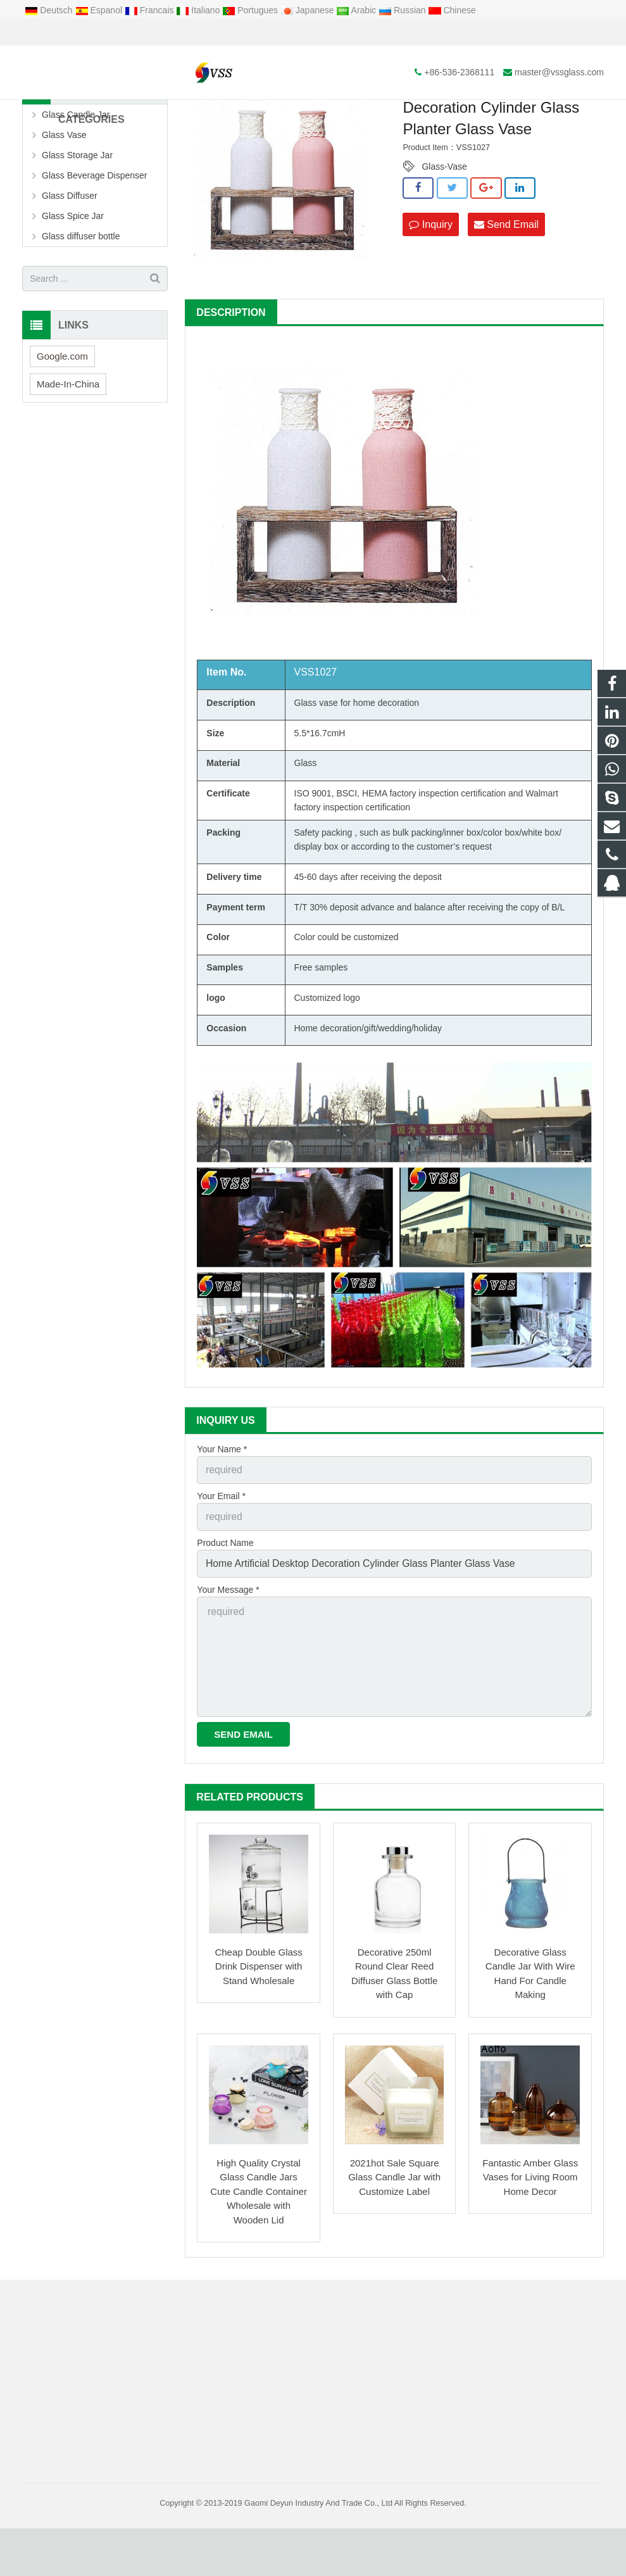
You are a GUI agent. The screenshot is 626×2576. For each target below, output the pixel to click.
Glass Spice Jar (73, 287)
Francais (150, 10)
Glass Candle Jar (76, 185)
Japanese (308, 10)
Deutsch (50, 10)
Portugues (251, 10)
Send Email (506, 294)
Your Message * (228, 1651)
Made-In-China (68, 454)
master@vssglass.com (166, 33)
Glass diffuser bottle (81, 307)
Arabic (357, 10)
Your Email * (221, 1564)
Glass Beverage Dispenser (94, 246)
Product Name (225, 1607)
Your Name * (222, 1519)
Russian (403, 10)
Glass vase (316, 773)
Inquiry (430, 294)
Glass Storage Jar (77, 226)
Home (183, 113)
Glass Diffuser (69, 266)
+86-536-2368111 (67, 33)
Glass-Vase (444, 237)
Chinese (452, 10)
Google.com (62, 426)
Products (226, 113)
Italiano (199, 10)
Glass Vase (276, 113)
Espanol (100, 10)
